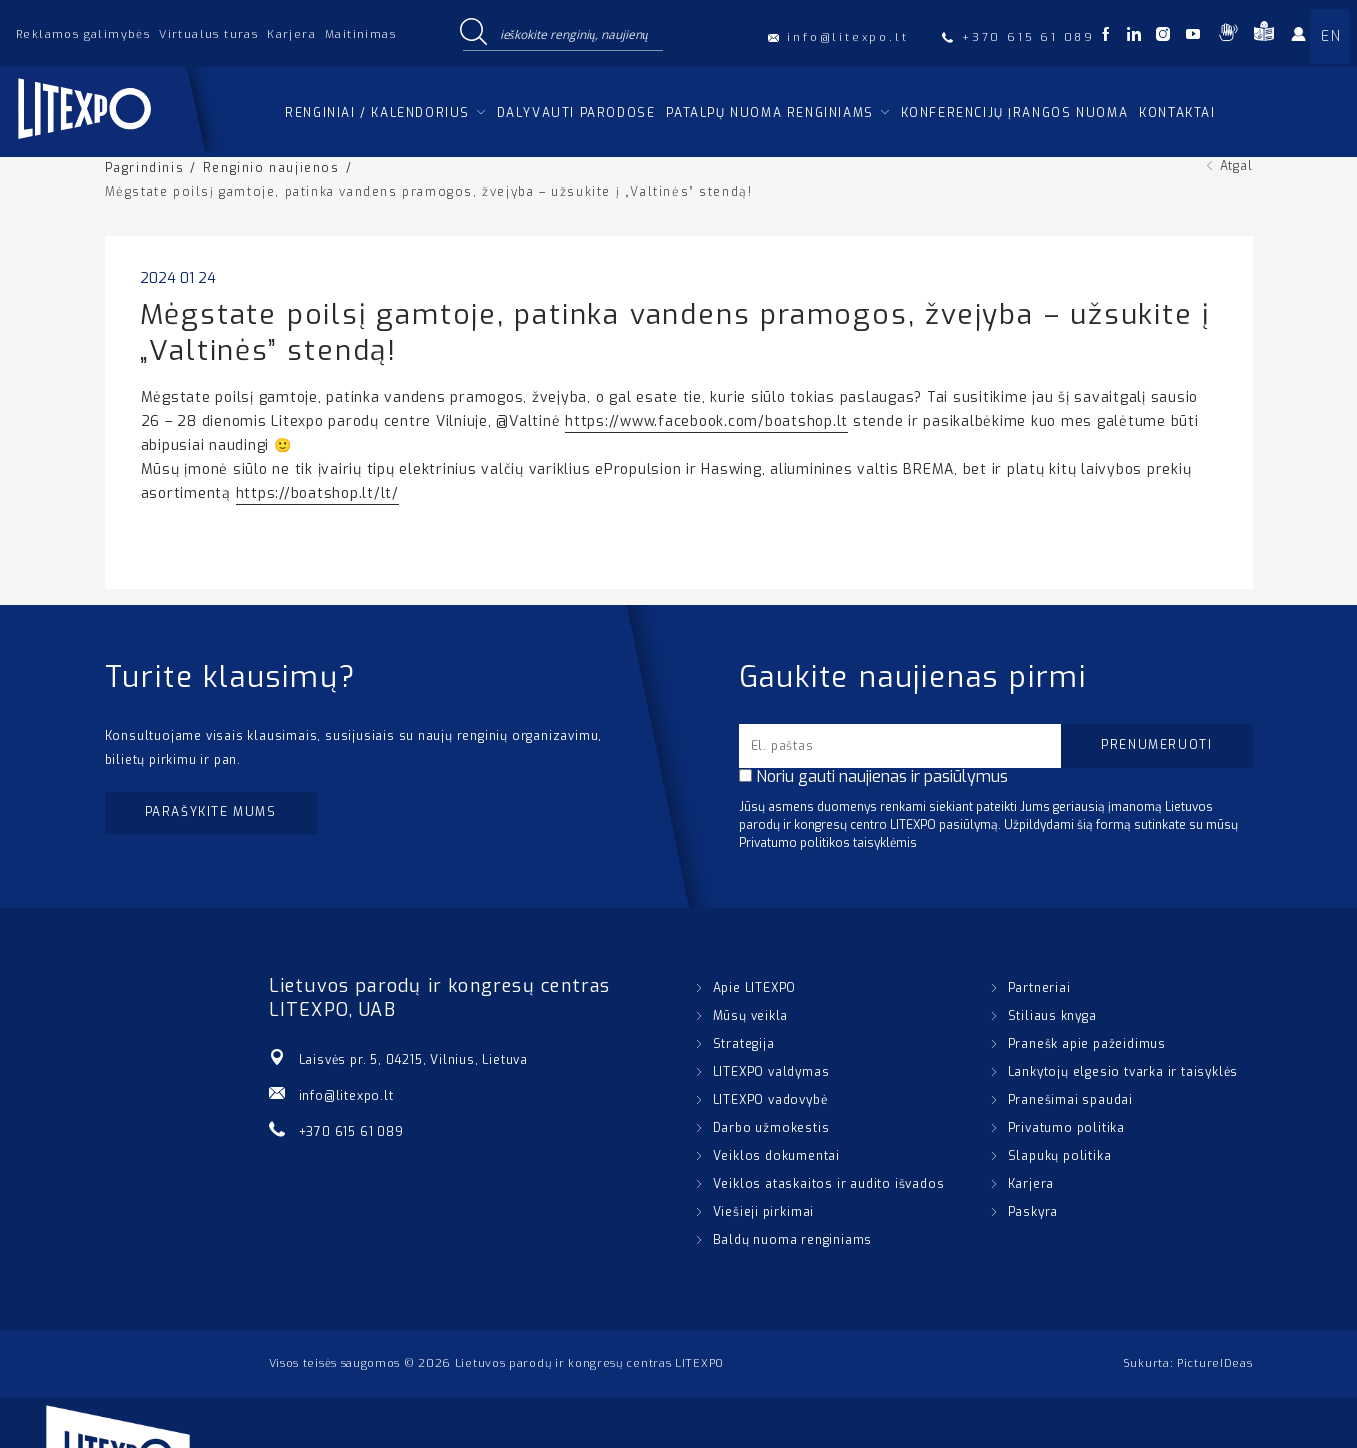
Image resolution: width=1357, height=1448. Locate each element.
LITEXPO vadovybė (770, 1100)
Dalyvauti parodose (576, 113)
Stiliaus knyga (1052, 1016)
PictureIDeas (1214, 1363)
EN (1331, 36)
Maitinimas (360, 34)
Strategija (744, 1044)
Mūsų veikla (751, 1016)
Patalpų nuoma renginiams (769, 113)
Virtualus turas (208, 34)
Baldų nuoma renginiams (793, 1240)
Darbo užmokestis (771, 1128)
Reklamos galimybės (83, 34)
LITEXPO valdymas (771, 1072)
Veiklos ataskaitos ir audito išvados (829, 1184)
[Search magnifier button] (474, 33)
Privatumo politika (1066, 1128)
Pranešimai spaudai (1070, 1100)
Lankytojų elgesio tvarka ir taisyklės (1123, 1072)
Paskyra (1033, 1212)
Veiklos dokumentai (776, 1156)
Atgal (1236, 166)
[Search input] (577, 33)
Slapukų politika (1060, 1156)
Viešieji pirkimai (764, 1212)
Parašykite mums (211, 812)
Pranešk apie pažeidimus (1087, 1044)
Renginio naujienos (271, 168)
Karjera (291, 34)
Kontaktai (1177, 113)
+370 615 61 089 (351, 1132)
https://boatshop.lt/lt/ (317, 493)
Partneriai (1039, 988)
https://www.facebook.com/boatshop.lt (706, 421)
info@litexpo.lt (346, 1096)
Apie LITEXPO (755, 988)
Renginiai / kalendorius (377, 113)
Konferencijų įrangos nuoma (1015, 113)
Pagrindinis (145, 168)
